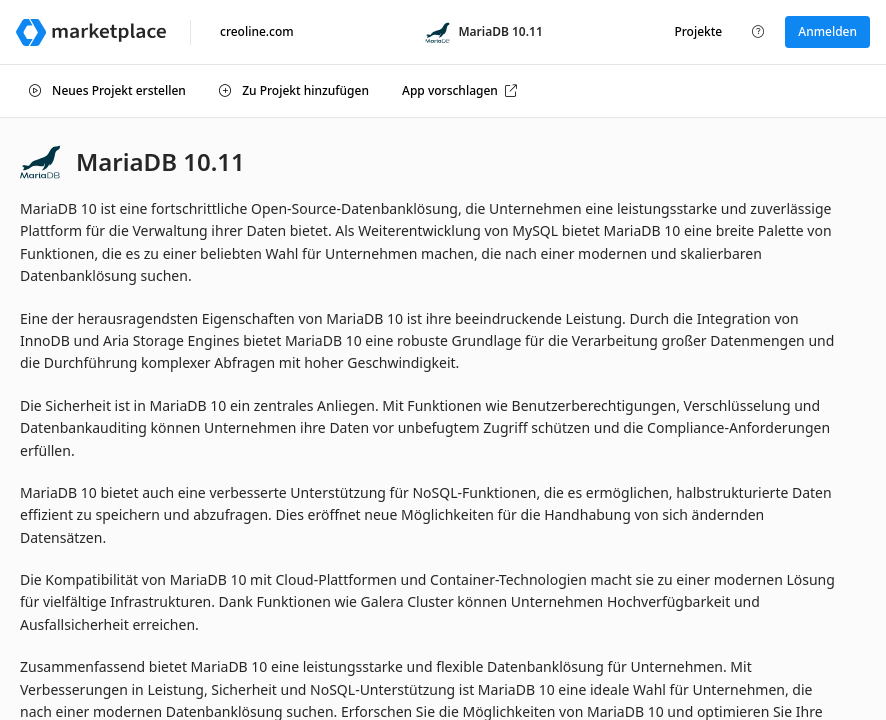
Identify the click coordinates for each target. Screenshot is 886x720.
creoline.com (257, 31)
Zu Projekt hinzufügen (294, 90)
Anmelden (827, 31)
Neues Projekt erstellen (107, 90)
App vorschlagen (459, 90)
